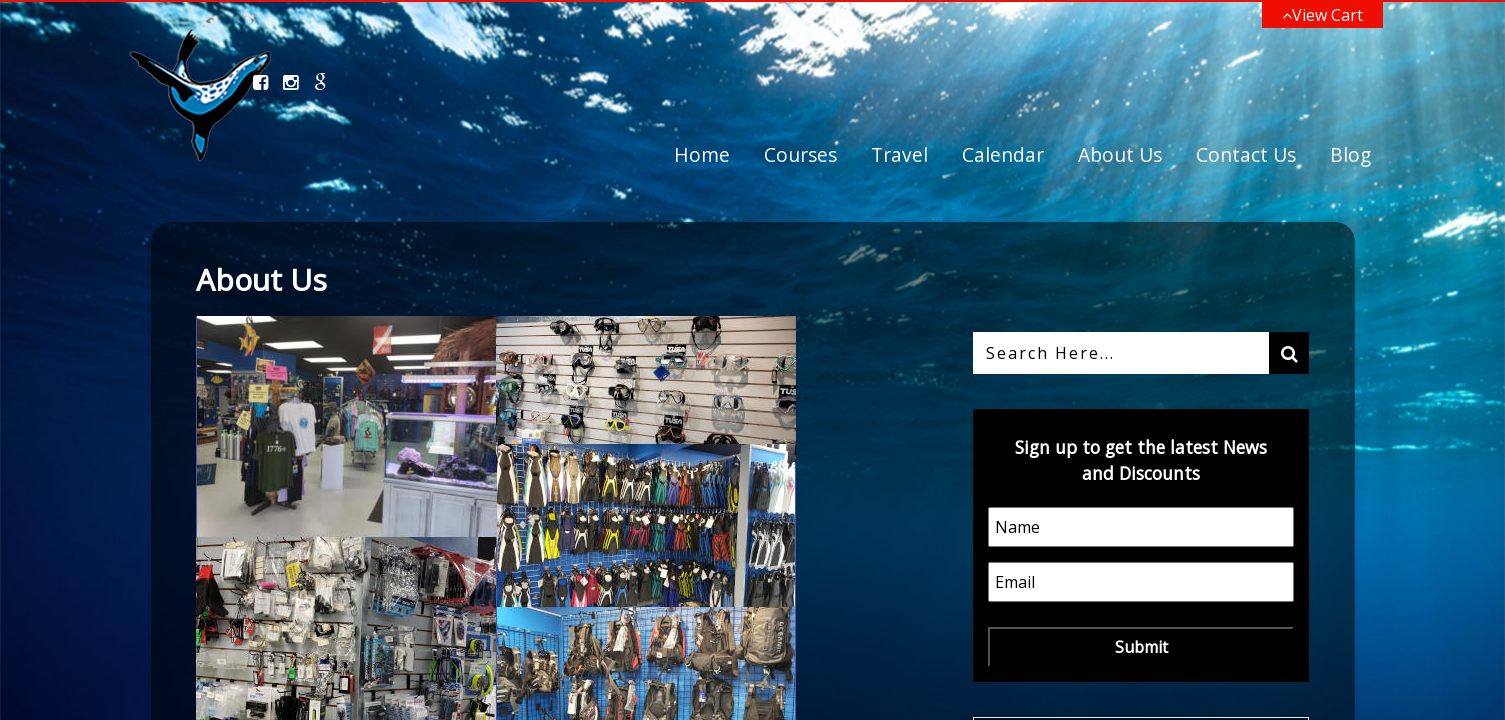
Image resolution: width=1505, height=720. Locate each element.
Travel (899, 154)
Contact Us (1246, 154)
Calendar (1003, 154)
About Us (1120, 154)
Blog (1350, 154)
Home (702, 154)
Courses (800, 154)
